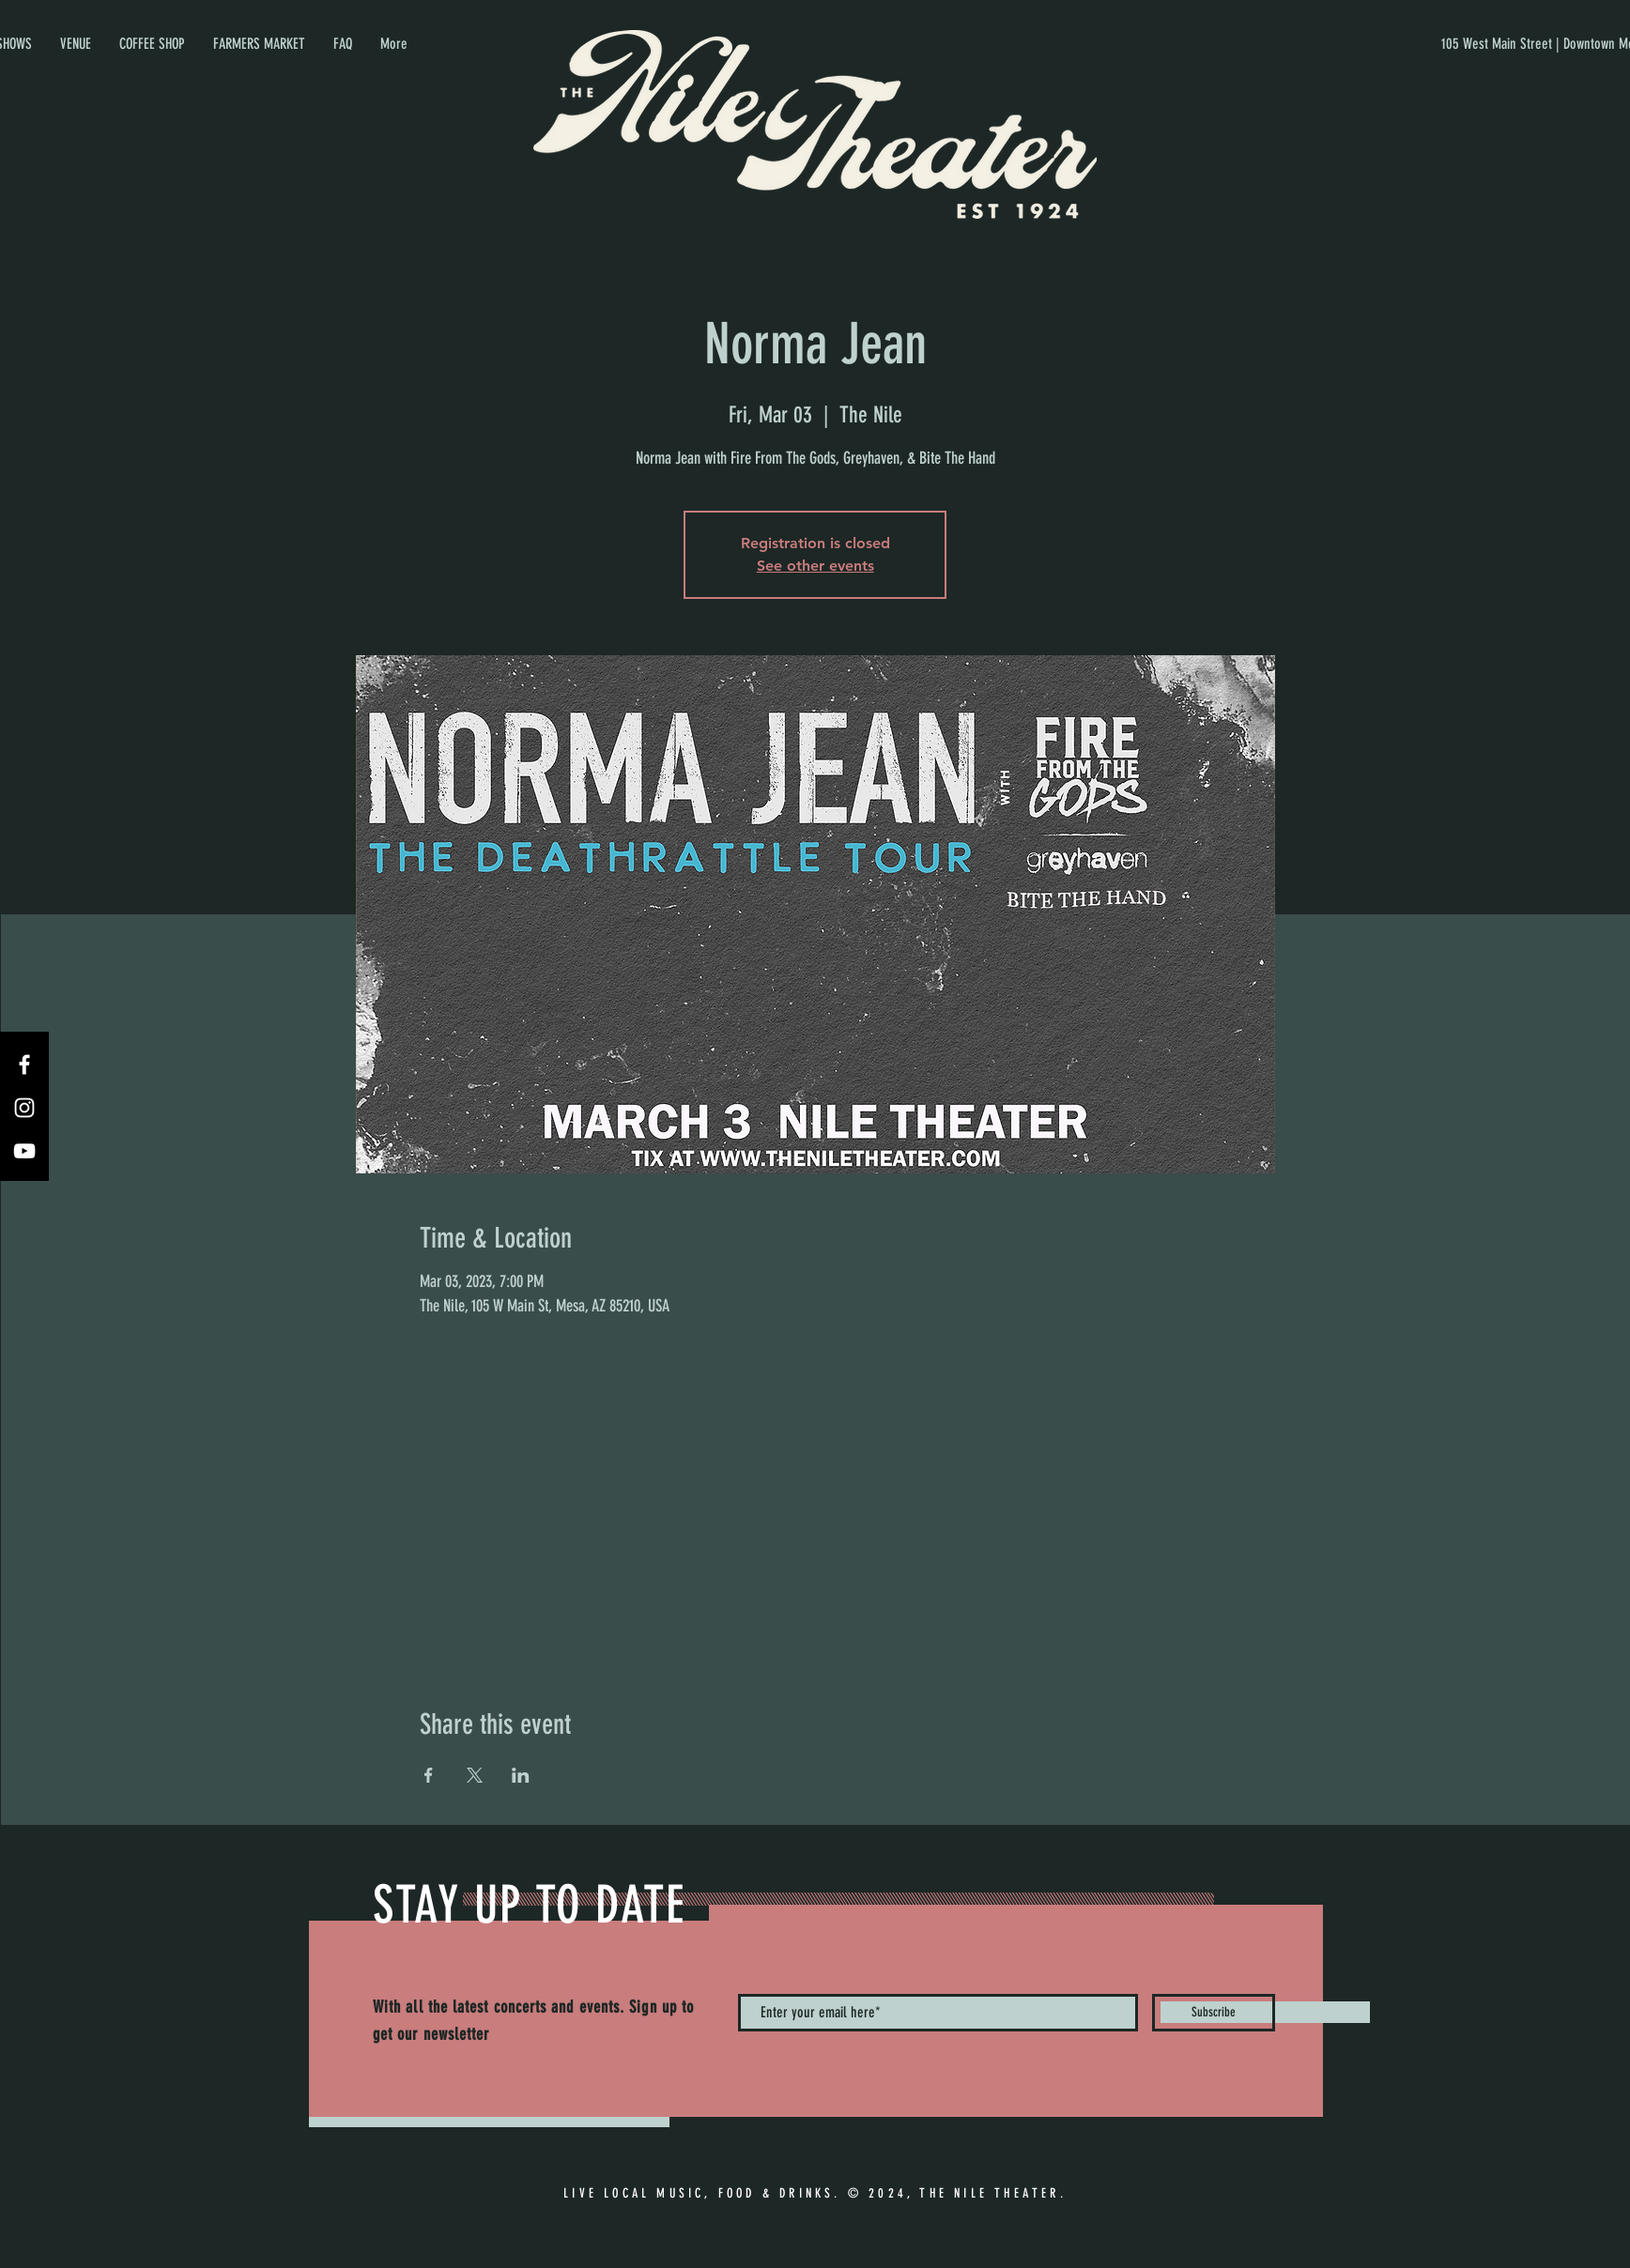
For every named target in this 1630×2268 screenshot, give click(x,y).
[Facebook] (24, 1064)
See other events (815, 566)
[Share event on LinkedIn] (521, 1775)
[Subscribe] (1213, 2012)
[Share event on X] (475, 1775)
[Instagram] (24, 1108)
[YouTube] (24, 1151)
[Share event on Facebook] (429, 1775)
